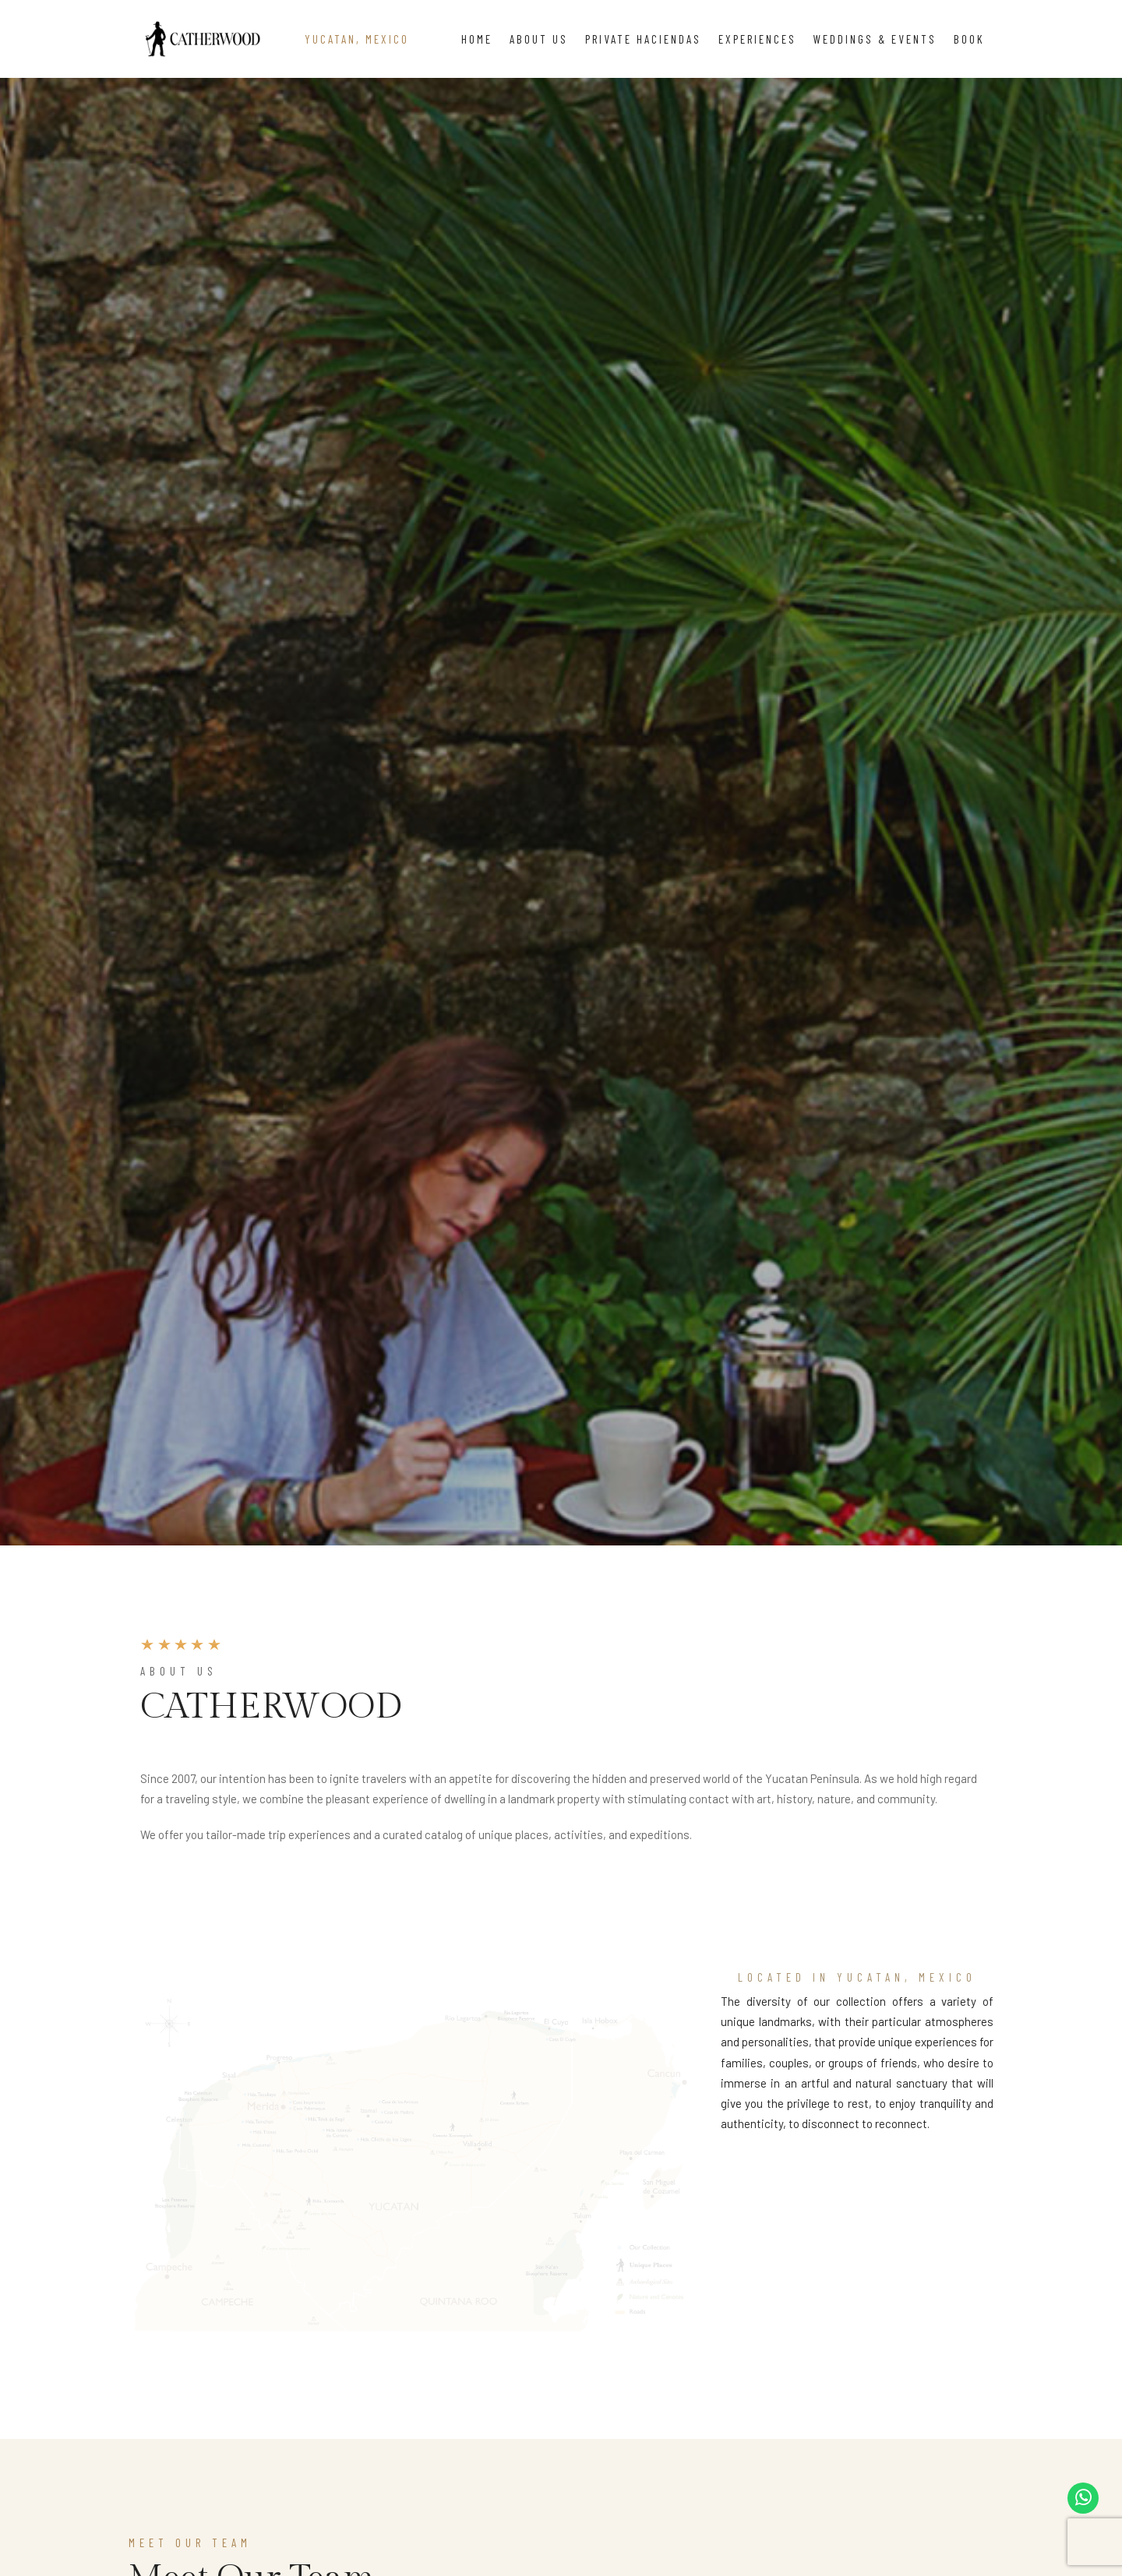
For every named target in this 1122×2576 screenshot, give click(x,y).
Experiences (757, 39)
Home (476, 39)
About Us (539, 39)
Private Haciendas (643, 39)
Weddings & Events (875, 39)
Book (969, 39)
